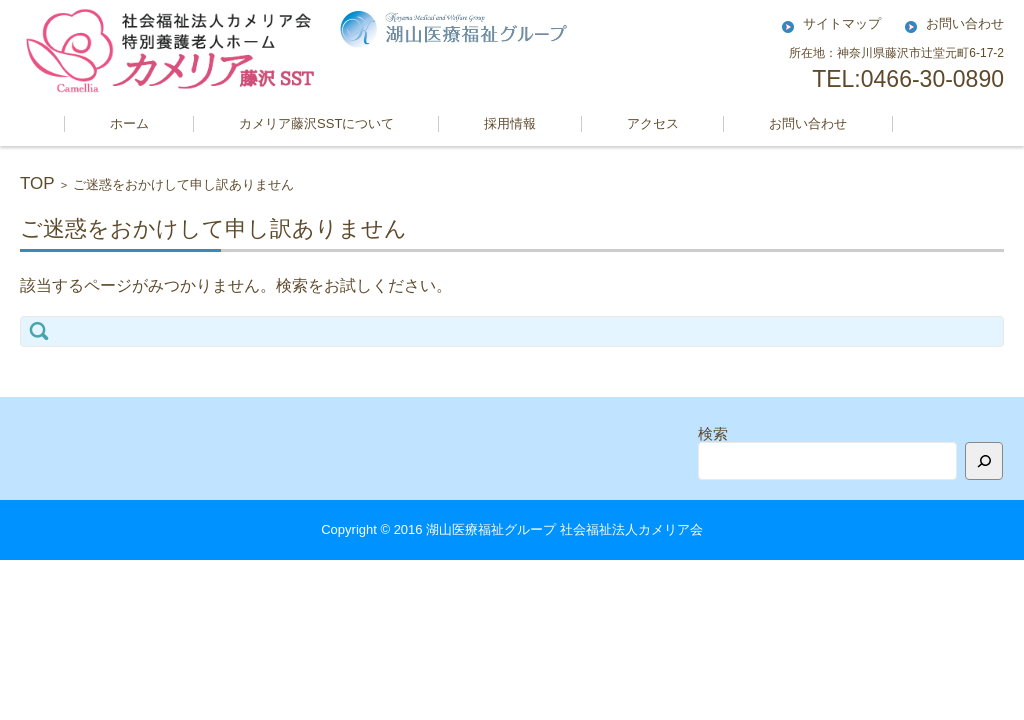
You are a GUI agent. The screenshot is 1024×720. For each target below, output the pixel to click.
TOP (37, 183)
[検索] (984, 461)
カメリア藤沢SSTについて (316, 123)
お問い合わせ (808, 123)
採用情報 (510, 123)
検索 (713, 433)
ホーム (129, 123)
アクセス (653, 123)
